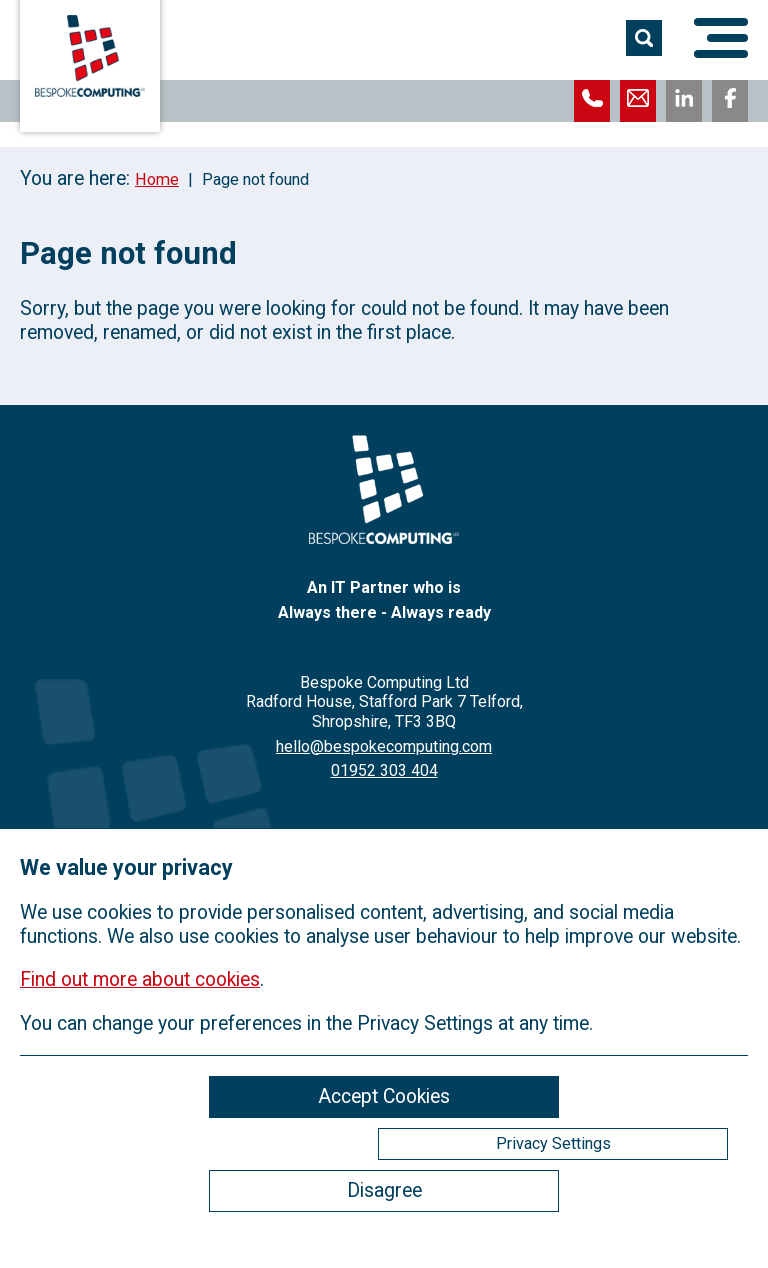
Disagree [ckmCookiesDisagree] (384, 1190)
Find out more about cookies (140, 979)
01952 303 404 (384, 770)
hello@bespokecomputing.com (384, 746)
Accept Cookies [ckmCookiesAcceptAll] (384, 1096)
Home (157, 179)
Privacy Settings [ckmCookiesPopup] (553, 1143)
